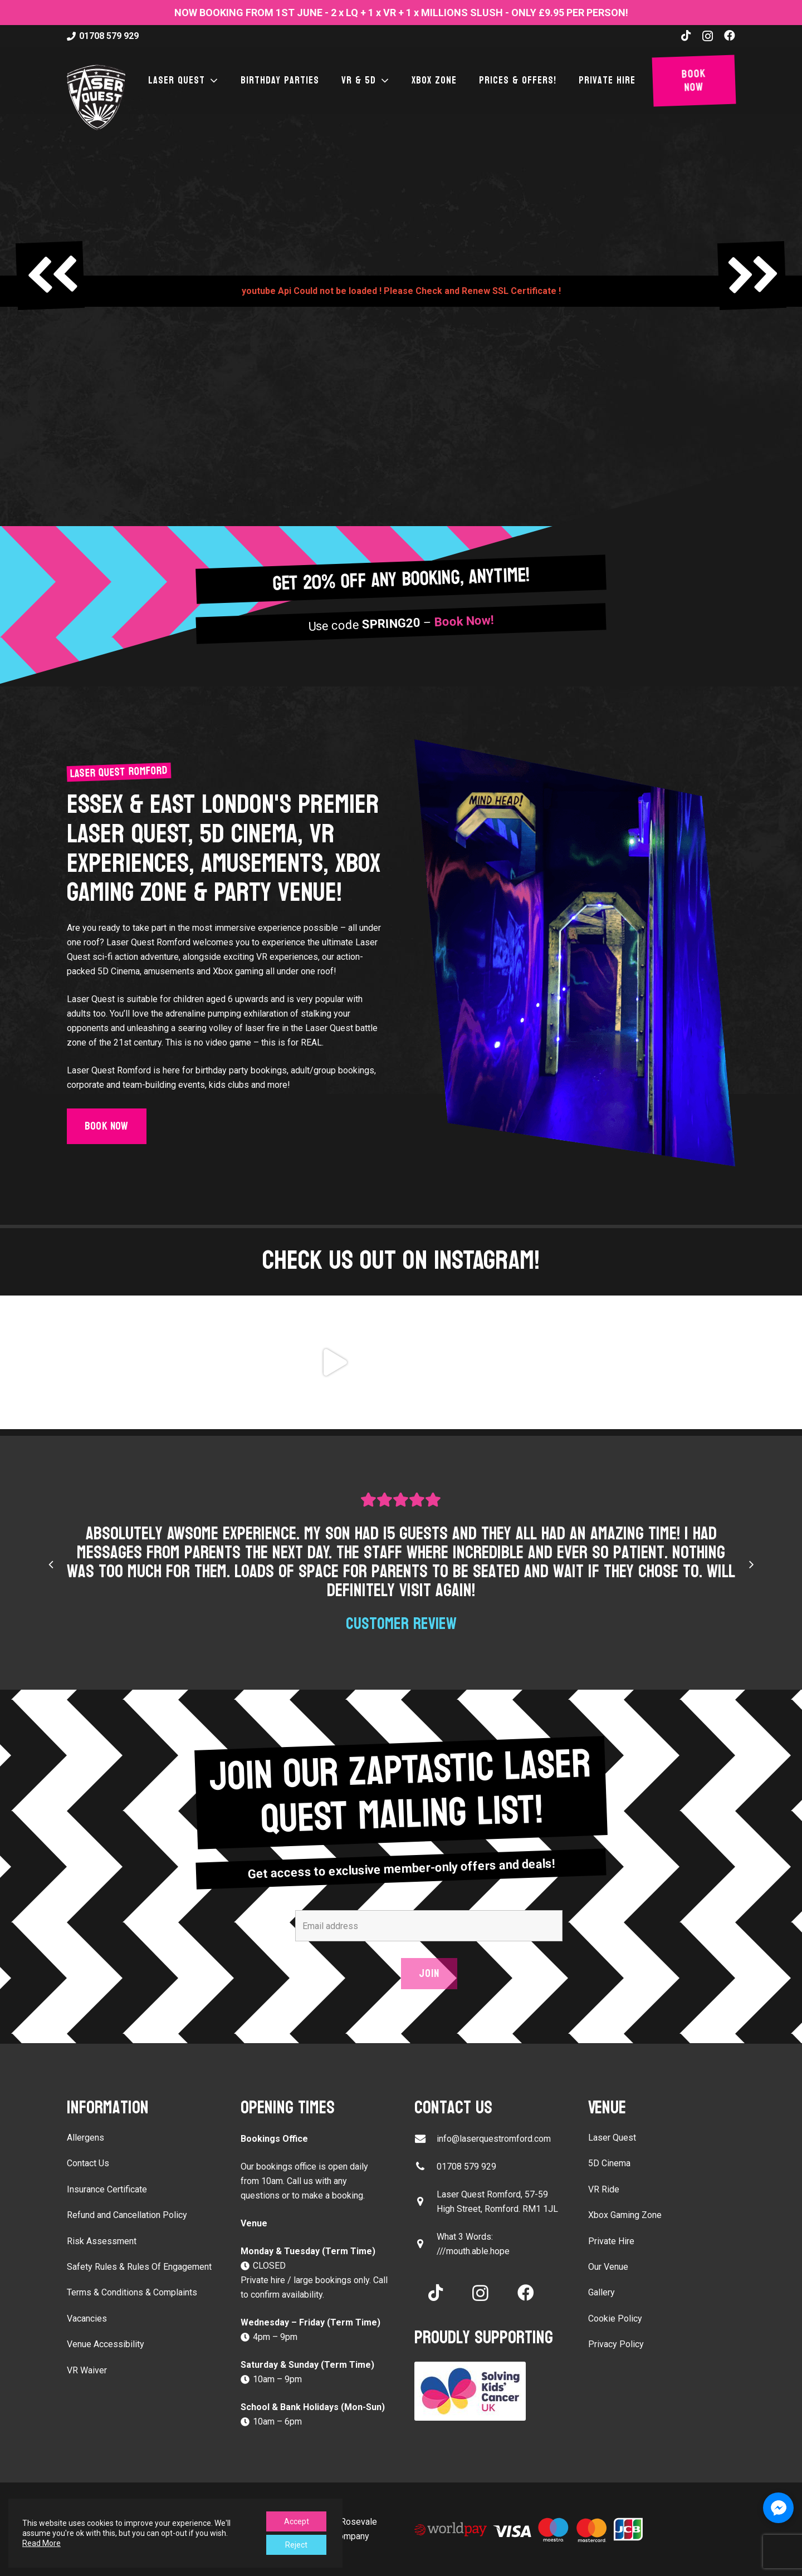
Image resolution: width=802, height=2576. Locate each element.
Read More (41, 2543)
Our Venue (608, 2266)
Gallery (601, 2292)
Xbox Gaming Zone (625, 2215)
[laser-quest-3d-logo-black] (96, 97)
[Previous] (51, 1564)
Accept (296, 2521)
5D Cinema (609, 2163)
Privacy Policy (616, 2344)
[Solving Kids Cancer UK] (487, 2391)
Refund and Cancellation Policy (127, 2215)
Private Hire (611, 2241)
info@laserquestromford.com (494, 2138)
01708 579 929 (466, 2166)
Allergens (85, 2137)
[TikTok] (686, 35)
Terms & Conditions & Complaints (132, 2292)
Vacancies (87, 2318)
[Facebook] (729, 35)
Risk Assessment (101, 2241)
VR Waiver (87, 2370)
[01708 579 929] (425, 2166)
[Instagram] (707, 36)
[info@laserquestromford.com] (425, 2138)
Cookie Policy (615, 2318)
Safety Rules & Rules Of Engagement (139, 2266)
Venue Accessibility (105, 2344)
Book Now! (464, 622)
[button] (211, 80)
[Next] (750, 1564)
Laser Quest (612, 2137)
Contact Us (88, 2163)
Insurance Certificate (107, 2189)
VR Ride (603, 2189)
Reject (296, 2544)
